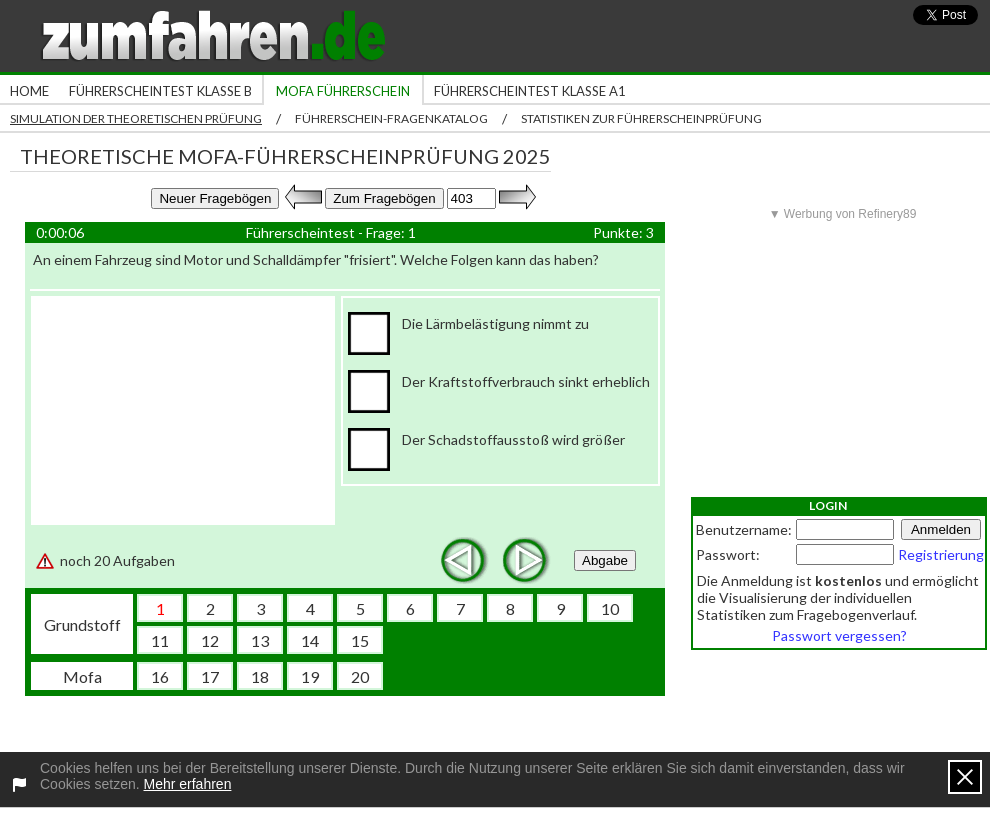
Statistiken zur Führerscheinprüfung (641, 118)
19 (310, 676)
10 (610, 608)
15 (360, 640)
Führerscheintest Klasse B (160, 91)
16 (160, 676)
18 (260, 676)
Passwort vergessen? (839, 635)
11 (160, 640)
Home (29, 91)
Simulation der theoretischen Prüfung (136, 118)
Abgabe (605, 560)
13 (260, 640)
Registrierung (941, 554)
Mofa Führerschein (343, 91)
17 (210, 676)
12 (210, 640)
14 (310, 640)
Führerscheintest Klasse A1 (530, 91)
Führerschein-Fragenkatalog (391, 118)
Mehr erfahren (188, 784)
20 (360, 676)
